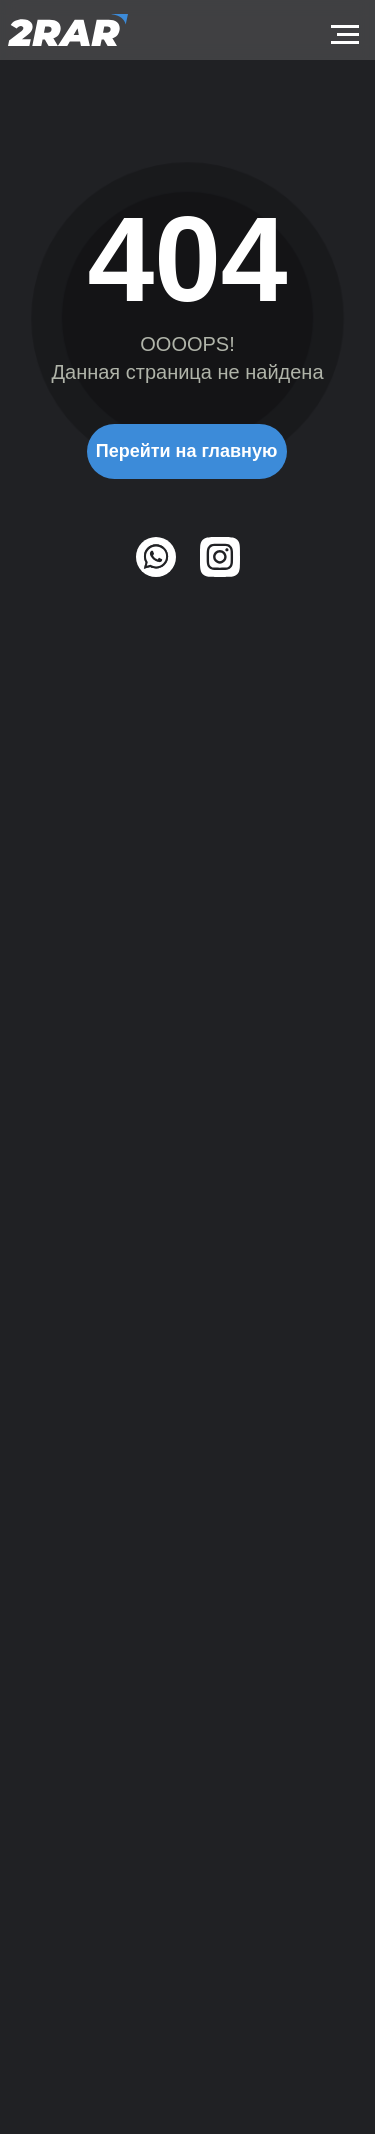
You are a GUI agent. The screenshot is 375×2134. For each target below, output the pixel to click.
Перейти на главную (187, 451)
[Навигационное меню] (345, 35)
